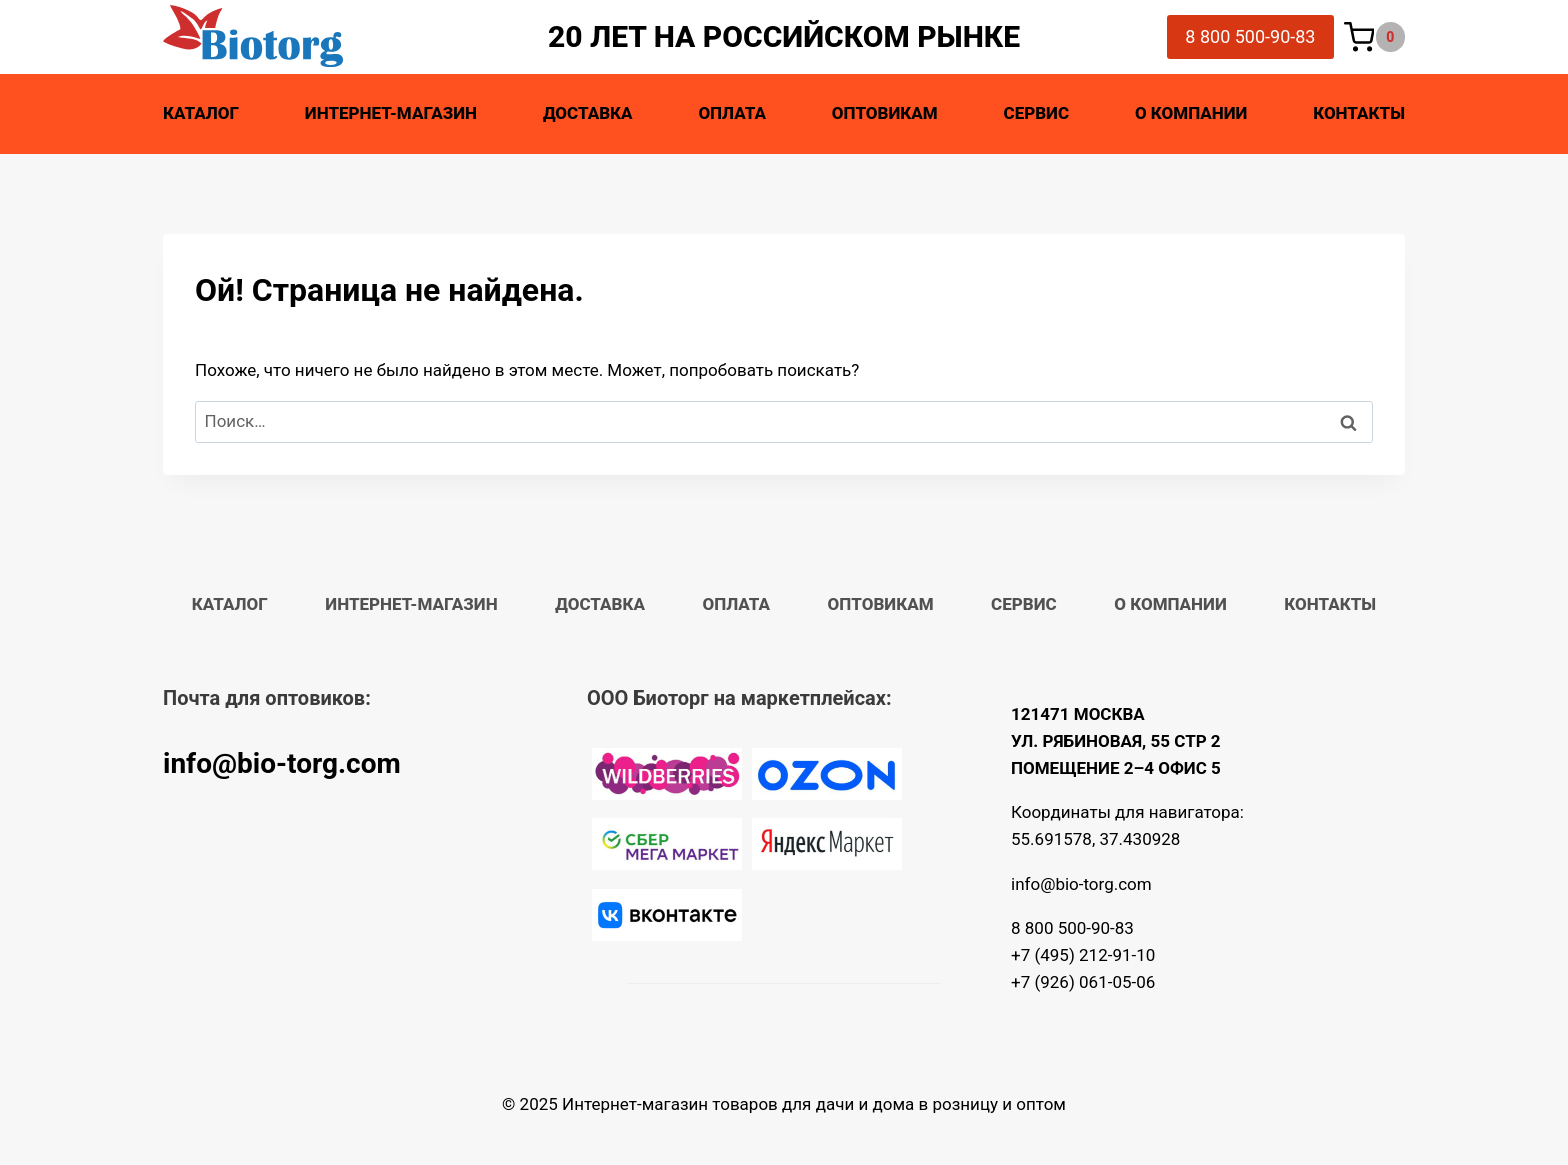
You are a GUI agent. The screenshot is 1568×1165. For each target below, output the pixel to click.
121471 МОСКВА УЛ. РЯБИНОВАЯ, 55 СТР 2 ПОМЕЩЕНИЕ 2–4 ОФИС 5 (1116, 741)
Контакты (1359, 113)
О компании (1191, 113)
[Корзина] (1375, 37)
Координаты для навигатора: (1127, 812)
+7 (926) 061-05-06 (1083, 982)
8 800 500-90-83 (1250, 36)
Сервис (1037, 113)
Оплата (732, 113)
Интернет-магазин (391, 113)
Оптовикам (885, 113)
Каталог (201, 113)
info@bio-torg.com (282, 763)
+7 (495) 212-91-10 (1083, 955)
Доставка (588, 113)
